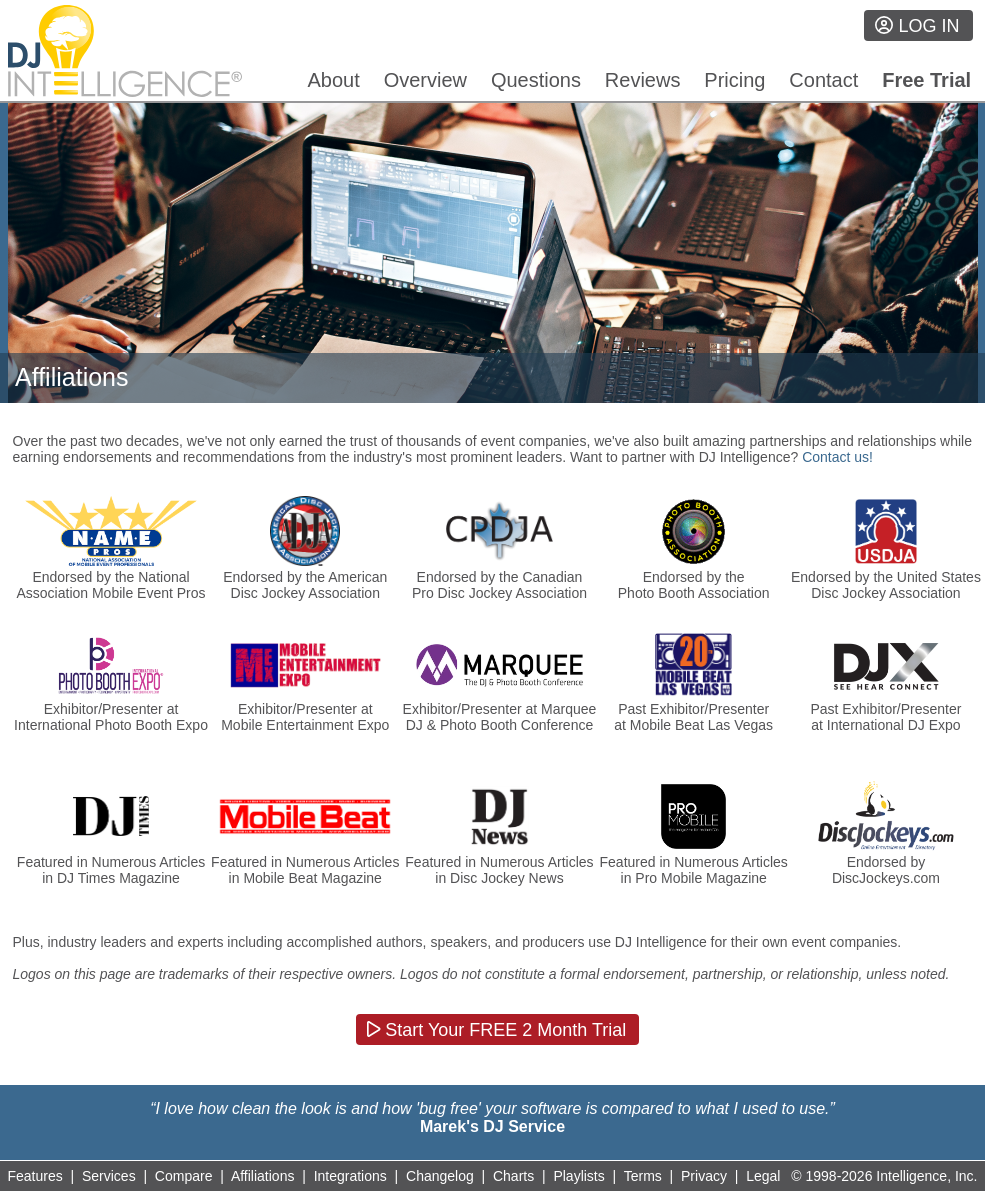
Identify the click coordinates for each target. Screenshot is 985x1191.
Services (109, 1176)
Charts (513, 1176)
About (334, 80)
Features (35, 1176)
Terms (643, 1176)
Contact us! (837, 457)
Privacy (704, 1176)
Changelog (440, 1176)
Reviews (643, 80)
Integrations (350, 1176)
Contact (823, 80)
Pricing (734, 80)
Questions (536, 80)
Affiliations (263, 1176)
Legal (763, 1176)
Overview (425, 80)
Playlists (578, 1176)
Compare (184, 1176)
